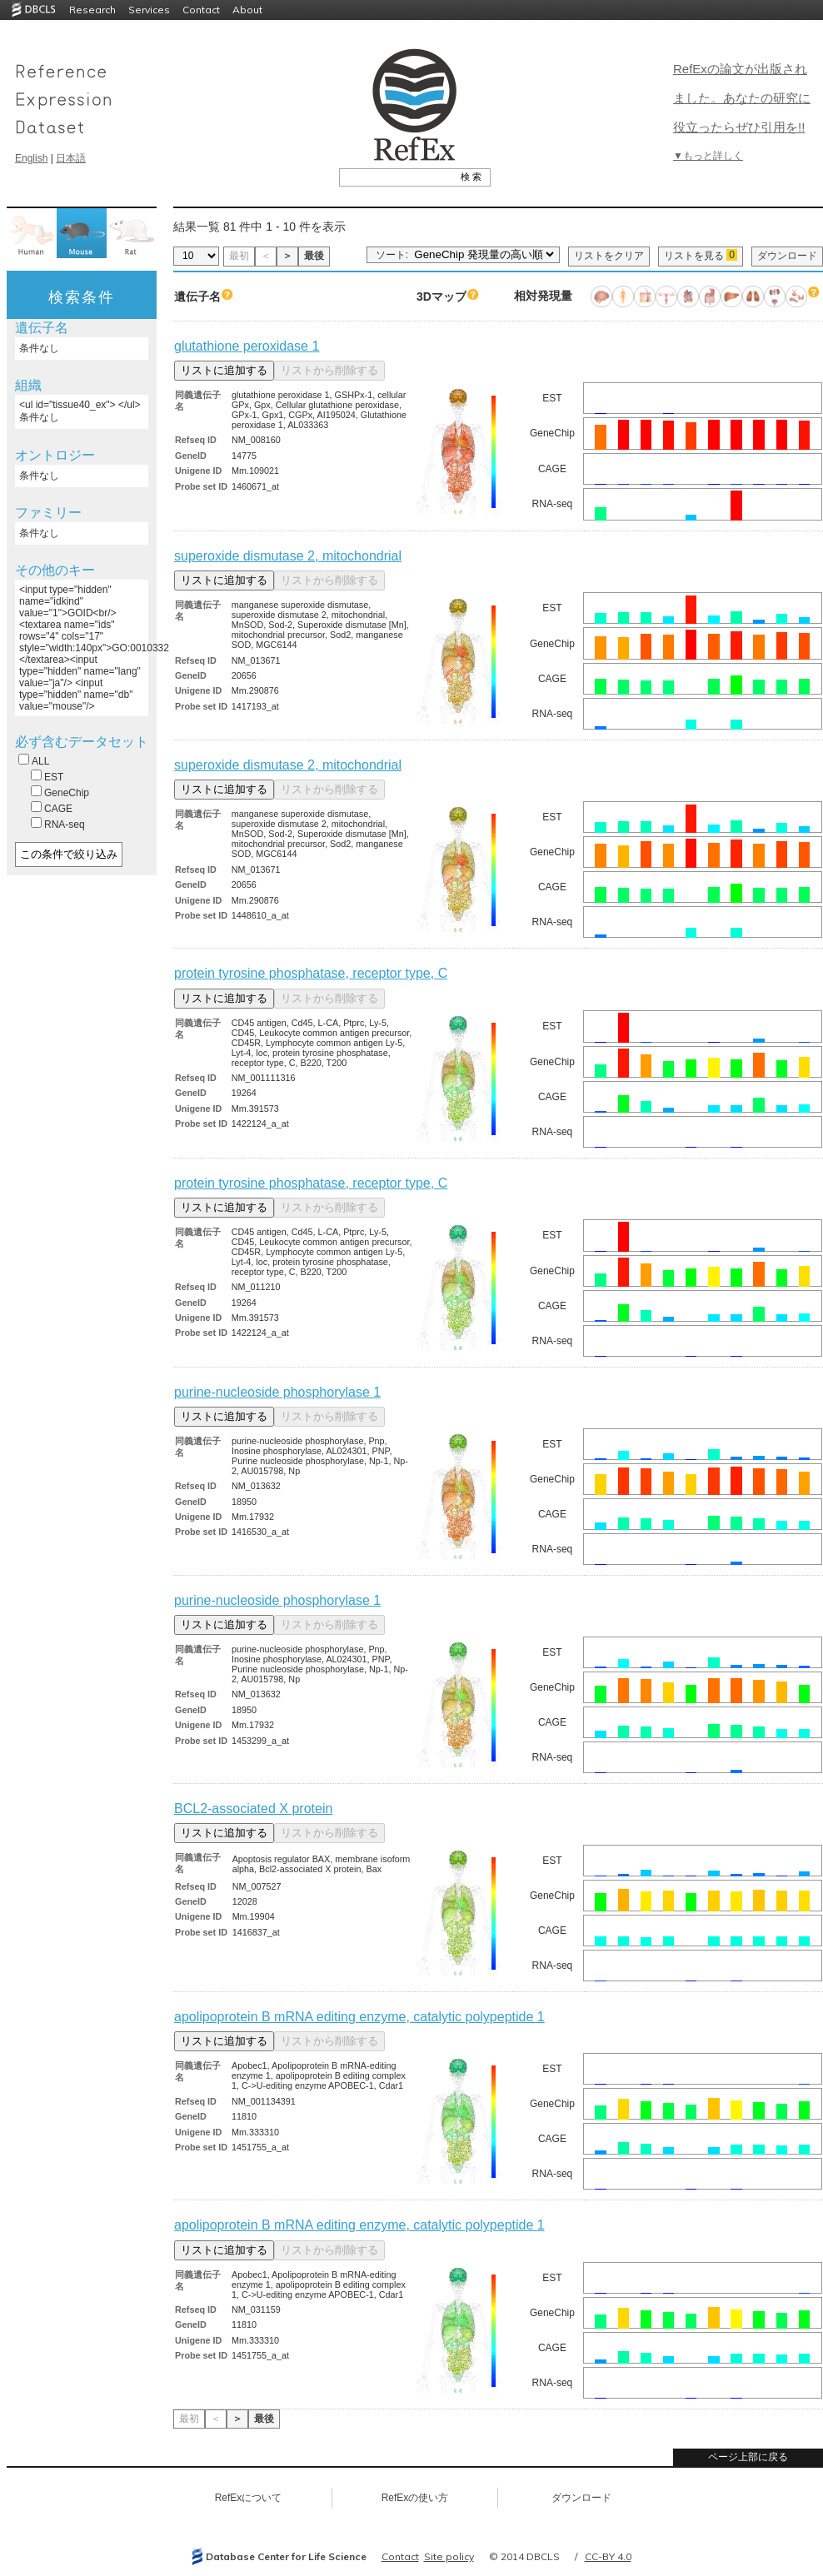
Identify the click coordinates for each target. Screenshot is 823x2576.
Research (92, 9)
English (31, 158)
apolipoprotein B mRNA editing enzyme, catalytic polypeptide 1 (359, 2017)
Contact (201, 9)
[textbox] (396, 176)
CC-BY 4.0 (608, 2556)
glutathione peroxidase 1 (246, 346)
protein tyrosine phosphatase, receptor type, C (310, 973)
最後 (314, 256)
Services (149, 9)
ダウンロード (787, 256)
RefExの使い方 (415, 2498)
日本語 (71, 158)
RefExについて (248, 2498)
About (247, 9)
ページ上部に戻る (748, 2457)
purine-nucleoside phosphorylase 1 (277, 1392)
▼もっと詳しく (708, 156)
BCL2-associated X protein (253, 1808)
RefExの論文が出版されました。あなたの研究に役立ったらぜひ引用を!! (742, 98)
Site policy (449, 2556)
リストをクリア (609, 256)
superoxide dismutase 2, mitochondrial (288, 556)
